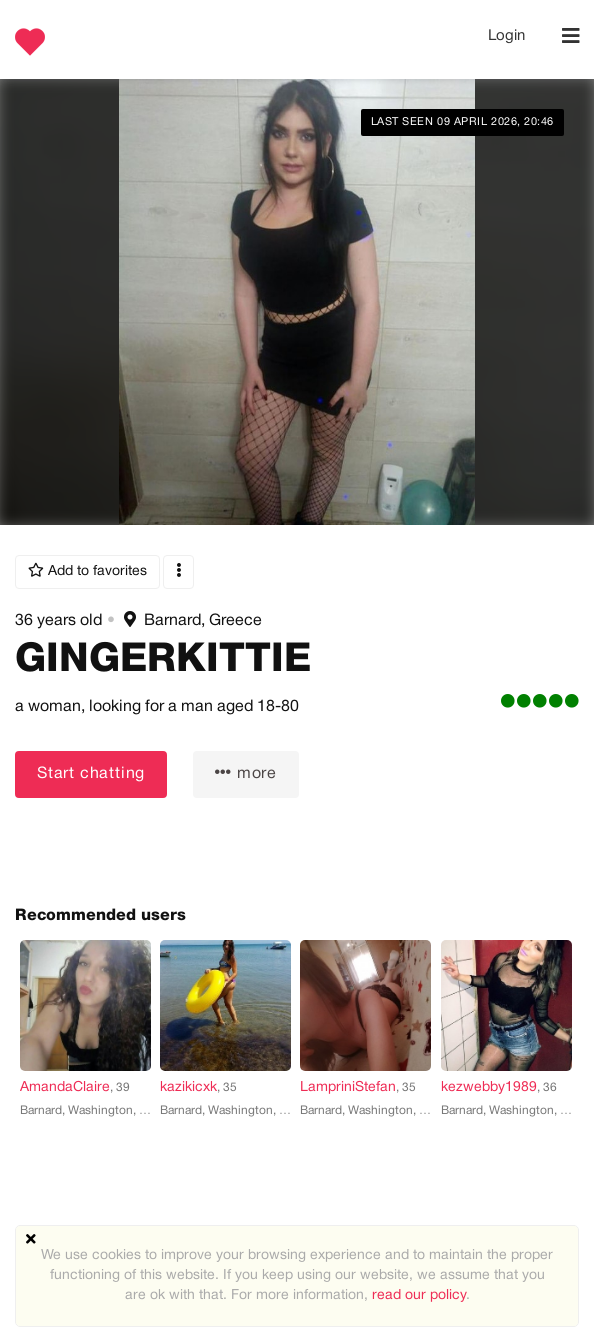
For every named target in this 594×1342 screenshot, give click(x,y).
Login (506, 36)
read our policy (419, 1295)
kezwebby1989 (489, 1087)
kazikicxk (188, 1087)
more (246, 772)
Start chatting (91, 774)
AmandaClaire (65, 1087)
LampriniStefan (348, 1087)
